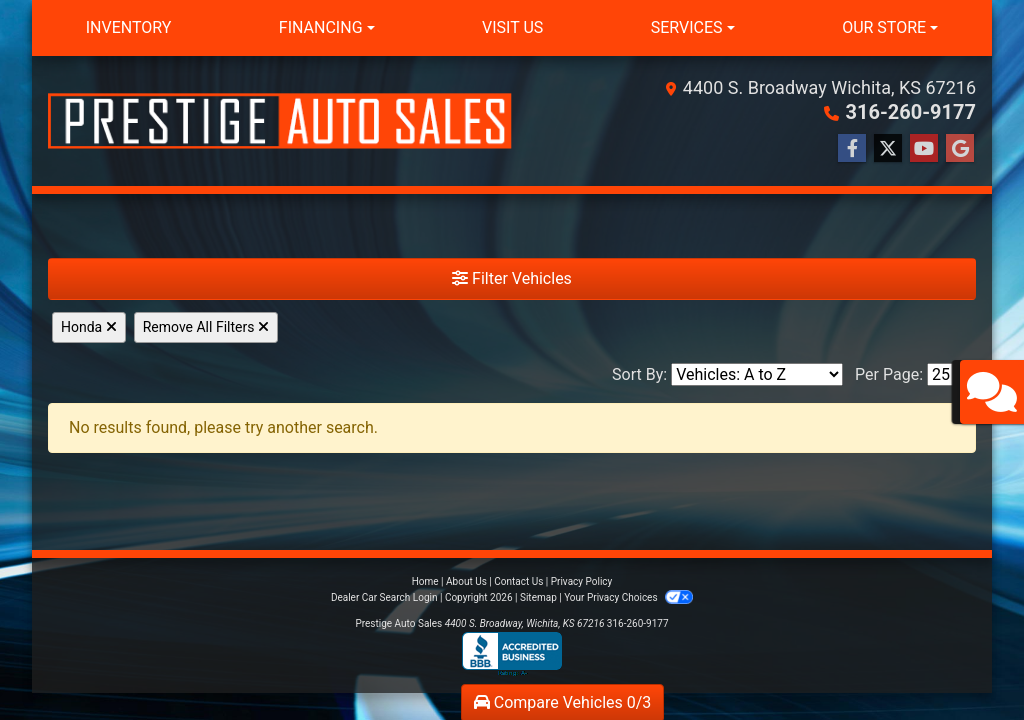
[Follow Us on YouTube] (924, 149)
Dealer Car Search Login (384, 597)
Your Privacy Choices (628, 597)
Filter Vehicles (512, 278)
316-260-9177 (910, 112)
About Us (466, 581)
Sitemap (538, 597)
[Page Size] (951, 374)
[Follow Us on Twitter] (888, 149)
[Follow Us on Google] (960, 149)
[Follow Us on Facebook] (852, 149)
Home (425, 581)
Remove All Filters (206, 327)
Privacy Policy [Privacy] (582, 581)
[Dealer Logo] (280, 121)
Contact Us (518, 581)
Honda (89, 327)
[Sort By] (757, 374)
